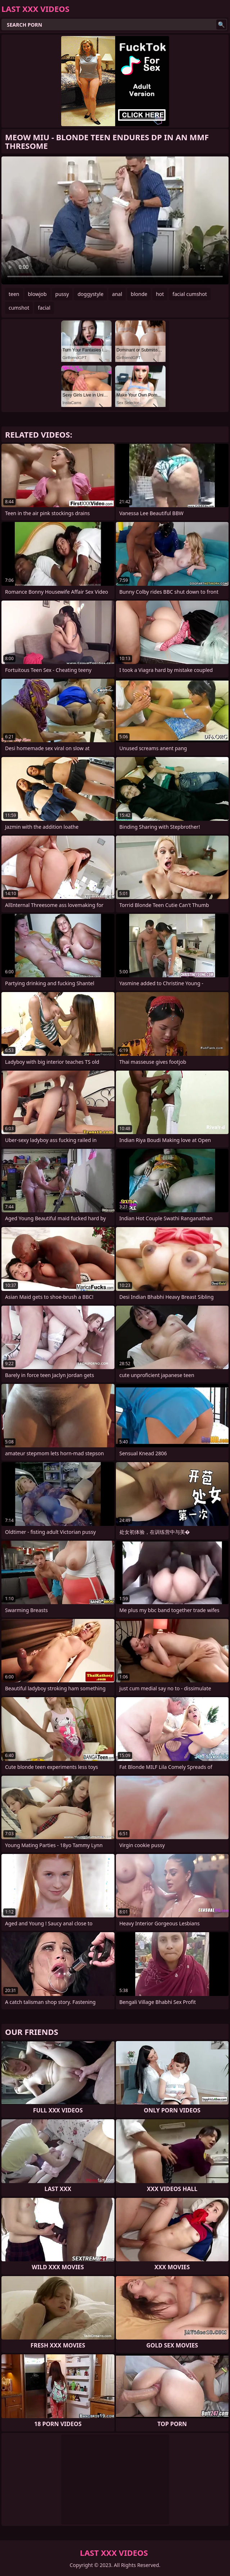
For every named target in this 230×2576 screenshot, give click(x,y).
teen (14, 294)
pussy (62, 294)
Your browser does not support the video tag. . (115, 220)
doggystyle (90, 294)
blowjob (37, 294)
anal (117, 294)
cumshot (19, 307)
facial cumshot (189, 294)
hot (160, 294)
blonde (139, 294)
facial (44, 307)
